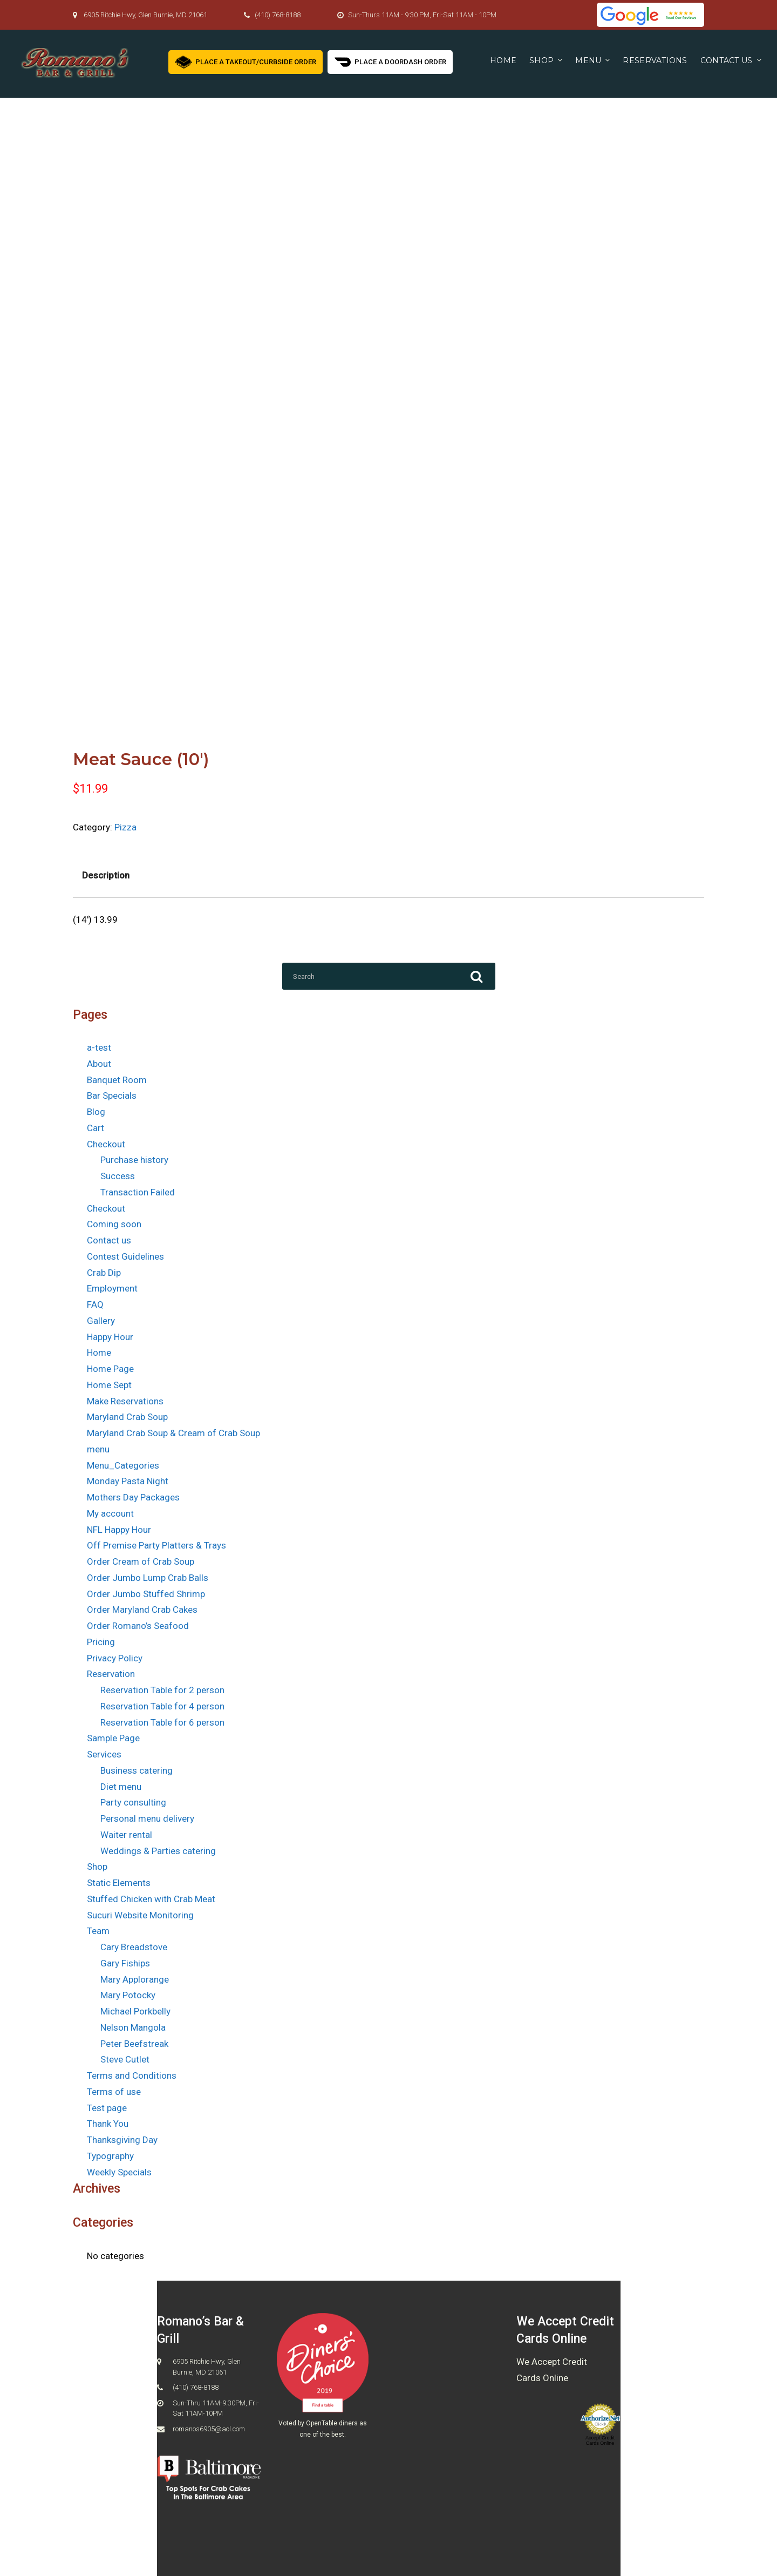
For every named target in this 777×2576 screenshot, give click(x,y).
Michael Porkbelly (135, 2011)
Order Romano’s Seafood (138, 1625)
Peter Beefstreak (134, 2043)
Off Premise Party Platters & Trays (156, 1545)
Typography (110, 2156)
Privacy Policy (114, 1658)
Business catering (136, 1770)
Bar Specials (112, 1095)
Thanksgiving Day (122, 2139)
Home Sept (109, 1385)
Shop (541, 60)
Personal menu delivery (147, 1818)
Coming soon (114, 1224)
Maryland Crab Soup (127, 1416)
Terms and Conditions (131, 2075)
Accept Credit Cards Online (600, 2440)
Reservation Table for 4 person (162, 1706)
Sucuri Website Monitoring (140, 1915)
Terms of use (114, 2091)
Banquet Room (117, 1079)
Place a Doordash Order (390, 61)
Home (503, 60)
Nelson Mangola (133, 2027)
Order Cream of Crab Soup (140, 1561)
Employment (112, 1288)
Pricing (101, 1642)
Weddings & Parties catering (158, 1850)
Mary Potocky (127, 1995)
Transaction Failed (137, 1192)
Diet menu (120, 1786)
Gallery (101, 1320)
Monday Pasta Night (127, 1481)
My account (110, 1513)
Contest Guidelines (125, 1256)
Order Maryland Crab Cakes (142, 1609)
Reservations (655, 60)
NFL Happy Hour (119, 1529)
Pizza (125, 827)
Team (98, 1930)
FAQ (95, 1304)
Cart (95, 1128)
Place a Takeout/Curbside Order (245, 61)
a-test (99, 1047)
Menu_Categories (123, 1465)
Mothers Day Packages (133, 1497)
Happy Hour (110, 1336)
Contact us (726, 60)
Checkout (106, 1144)
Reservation (111, 1673)
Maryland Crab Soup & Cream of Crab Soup (173, 1433)
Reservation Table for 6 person (162, 1722)
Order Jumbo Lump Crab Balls (147, 1577)
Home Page (110, 1368)
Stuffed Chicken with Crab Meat (151, 1899)
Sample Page (113, 1738)
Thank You (107, 2123)
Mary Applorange (134, 1979)
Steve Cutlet (124, 2059)
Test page (107, 2107)
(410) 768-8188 (278, 15)
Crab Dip (104, 1272)
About (99, 1063)
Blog (96, 1111)
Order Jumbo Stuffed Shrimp (146, 1593)
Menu (588, 60)
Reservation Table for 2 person (162, 1690)
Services (104, 1754)
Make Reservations (125, 1401)
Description (106, 875)
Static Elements (119, 1882)
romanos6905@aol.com (209, 2429)
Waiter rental (126, 1834)
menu (98, 1449)
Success (117, 1176)
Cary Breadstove (133, 1947)
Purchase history (134, 1159)
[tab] (106, 876)
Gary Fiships (125, 1963)
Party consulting (133, 1802)
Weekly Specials (119, 2172)
